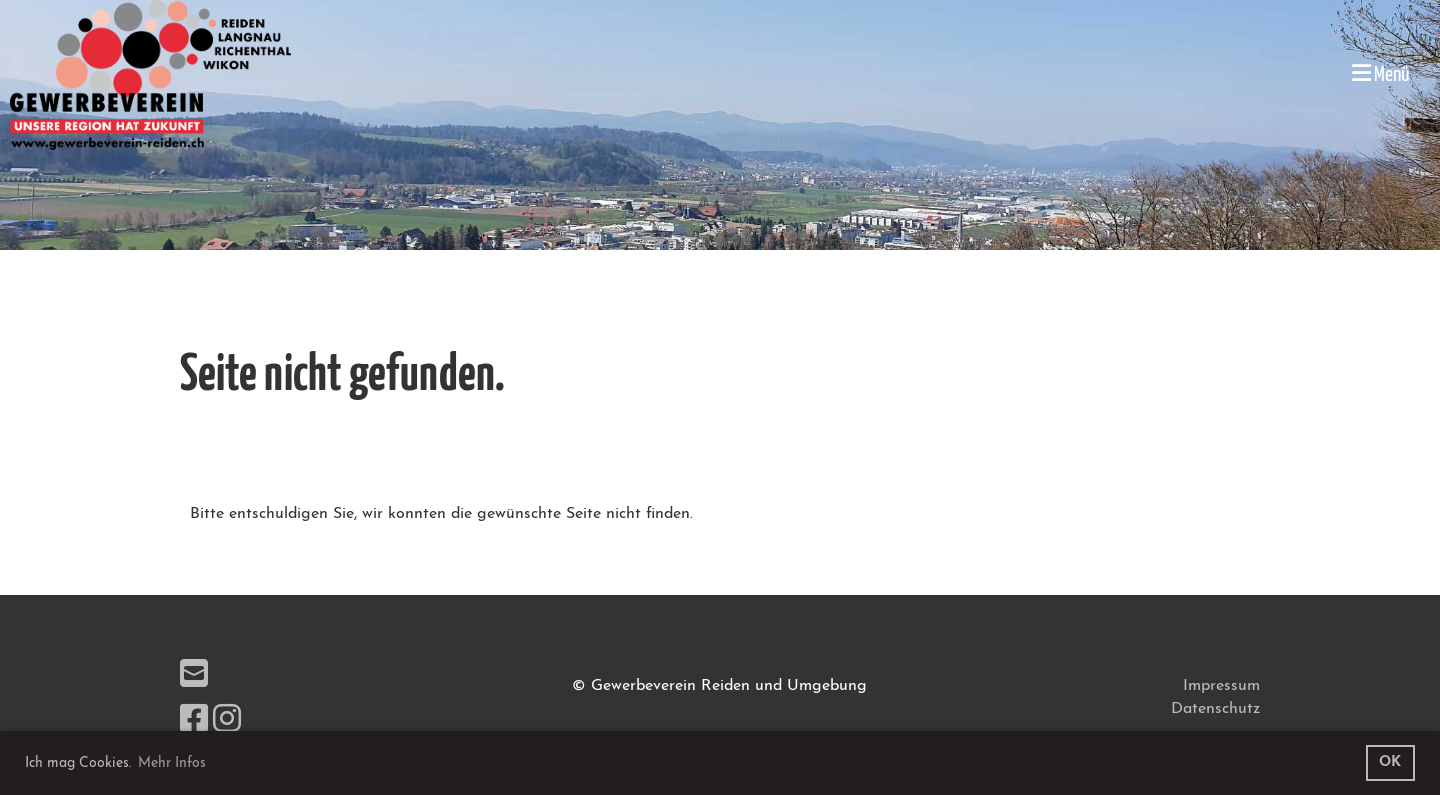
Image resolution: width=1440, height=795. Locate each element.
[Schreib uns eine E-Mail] (194, 677)
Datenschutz (1215, 709)
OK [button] (1390, 762)
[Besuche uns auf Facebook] (194, 722)
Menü (1381, 73)
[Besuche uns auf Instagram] (227, 722)
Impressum (1221, 686)
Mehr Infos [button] (172, 763)
